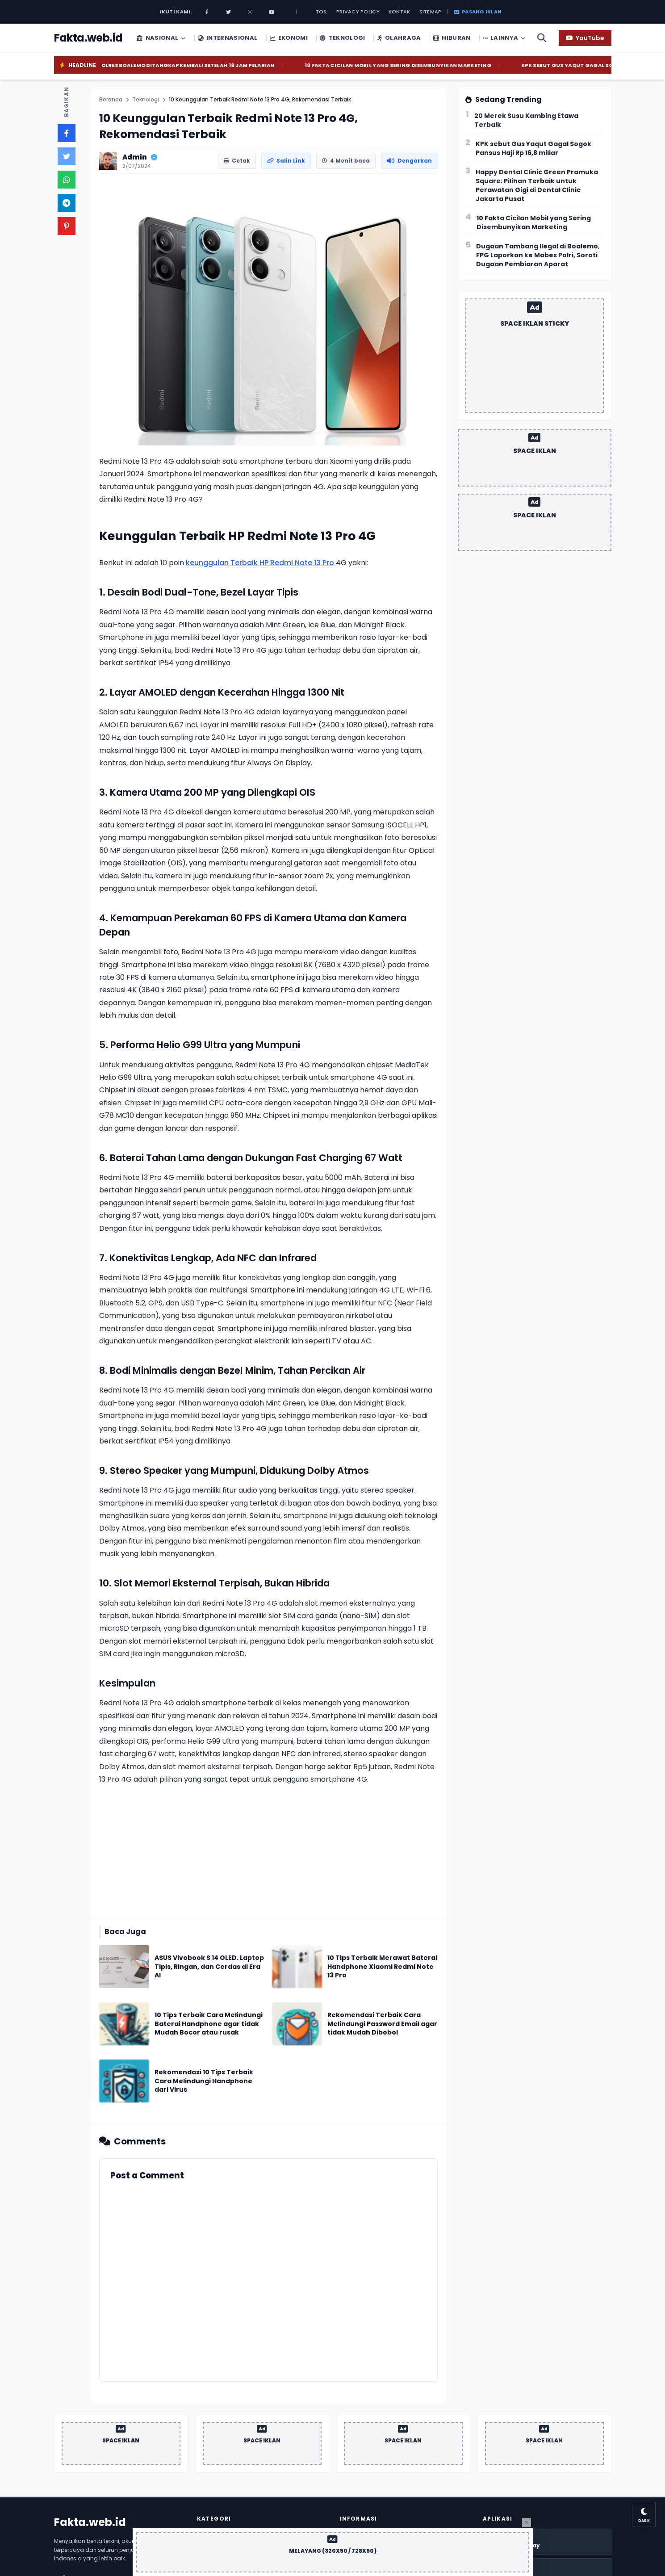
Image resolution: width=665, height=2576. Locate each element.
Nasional (161, 38)
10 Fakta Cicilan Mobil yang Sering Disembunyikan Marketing (419, 65)
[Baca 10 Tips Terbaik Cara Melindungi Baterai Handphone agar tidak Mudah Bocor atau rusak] (210, 2024)
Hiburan (452, 38)
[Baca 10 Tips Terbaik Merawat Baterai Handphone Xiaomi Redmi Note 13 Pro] (382, 1967)
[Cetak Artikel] (237, 161)
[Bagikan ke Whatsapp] (66, 180)
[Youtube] (271, 11)
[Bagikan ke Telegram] (66, 203)
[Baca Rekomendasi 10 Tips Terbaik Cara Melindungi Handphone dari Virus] (210, 2081)
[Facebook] (207, 11)
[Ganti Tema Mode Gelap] (641, 2513)
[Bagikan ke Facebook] (66, 133)
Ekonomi (289, 38)
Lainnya (504, 38)
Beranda (110, 99)
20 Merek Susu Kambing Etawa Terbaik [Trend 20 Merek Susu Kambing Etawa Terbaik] (526, 120)
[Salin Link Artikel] (286, 161)
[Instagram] (250, 11)
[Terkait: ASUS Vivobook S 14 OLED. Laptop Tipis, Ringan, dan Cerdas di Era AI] (124, 1966)
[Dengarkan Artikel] (409, 161)
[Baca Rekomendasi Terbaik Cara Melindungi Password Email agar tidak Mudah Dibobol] (382, 2024)
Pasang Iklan (478, 11)
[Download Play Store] (547, 2542)
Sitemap (430, 11)
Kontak (399, 11)
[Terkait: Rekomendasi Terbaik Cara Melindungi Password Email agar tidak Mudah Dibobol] (297, 2023)
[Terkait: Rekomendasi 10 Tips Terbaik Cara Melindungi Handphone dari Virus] (124, 2081)
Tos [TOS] (321, 11)
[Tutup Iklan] (526, 2522)
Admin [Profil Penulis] (134, 157)
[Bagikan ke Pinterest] (66, 226)
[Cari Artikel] (542, 38)
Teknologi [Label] (145, 99)
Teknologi (342, 38)
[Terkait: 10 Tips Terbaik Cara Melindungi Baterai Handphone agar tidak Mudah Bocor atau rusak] (124, 2023)
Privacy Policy (358, 11)
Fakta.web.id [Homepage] (90, 2522)
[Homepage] (88, 38)
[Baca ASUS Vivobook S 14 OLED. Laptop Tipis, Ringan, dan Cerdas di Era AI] (210, 1967)
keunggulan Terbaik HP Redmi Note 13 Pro (260, 563)
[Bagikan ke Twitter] (66, 156)
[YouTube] (585, 38)
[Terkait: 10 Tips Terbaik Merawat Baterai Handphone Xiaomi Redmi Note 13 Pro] (297, 1966)
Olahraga (399, 38)
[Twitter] (228, 11)
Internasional (228, 38)
